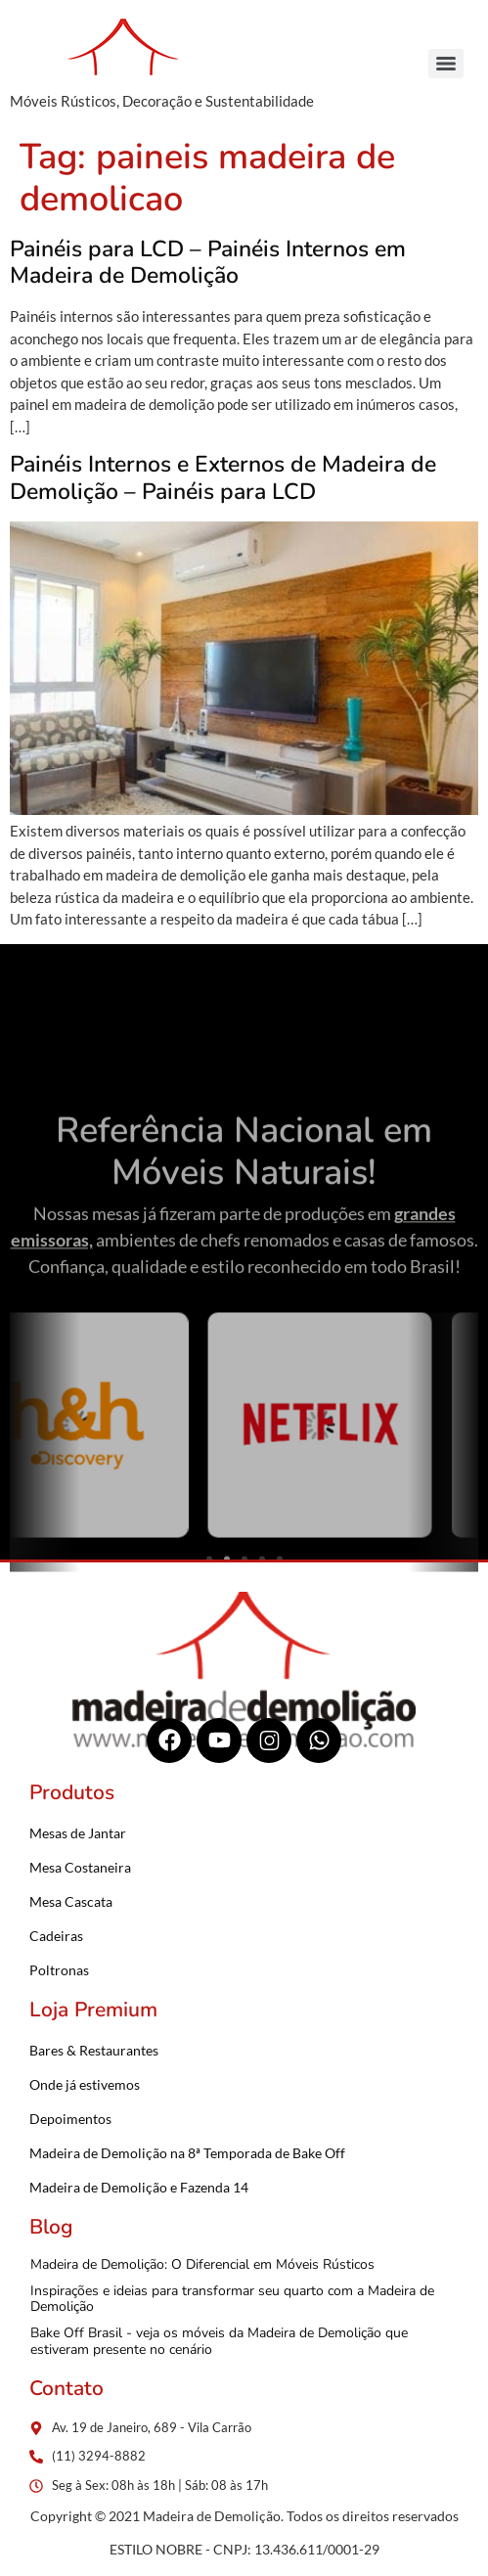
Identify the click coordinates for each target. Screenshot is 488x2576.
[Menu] (446, 63)
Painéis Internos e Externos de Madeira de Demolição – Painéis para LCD (223, 478)
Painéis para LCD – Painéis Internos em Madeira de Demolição (208, 263)
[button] (32, 1506)
